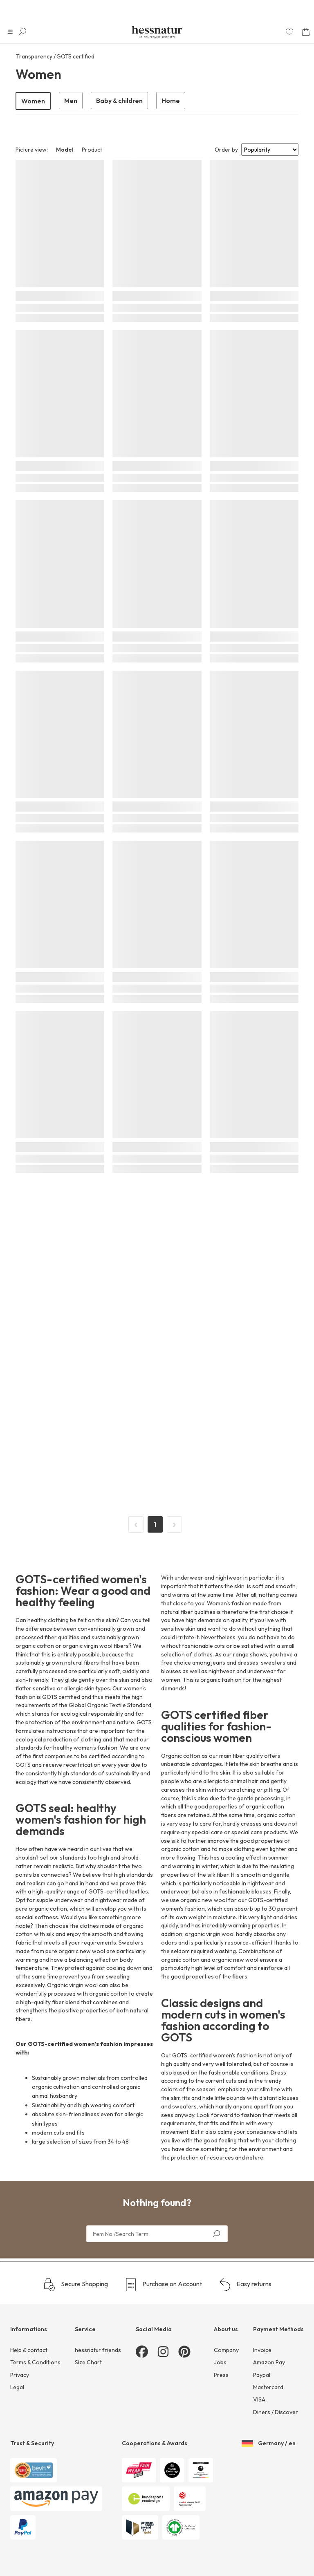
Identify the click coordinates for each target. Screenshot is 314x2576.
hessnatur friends (98, 2350)
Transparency (34, 56)
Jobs (220, 2362)
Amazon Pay (269, 2362)
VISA (259, 2399)
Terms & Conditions (35, 2362)
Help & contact (28, 2350)
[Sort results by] (269, 149)
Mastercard (268, 2387)
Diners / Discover (275, 2412)
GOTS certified (75, 56)
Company (226, 2350)
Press (221, 2375)
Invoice (262, 2350)
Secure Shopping (75, 2284)
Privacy (19, 2375)
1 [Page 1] (155, 1524)
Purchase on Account (163, 2284)
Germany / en (269, 2443)
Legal (17, 2387)
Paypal (261, 2375)
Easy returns (244, 2284)
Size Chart (88, 2362)
